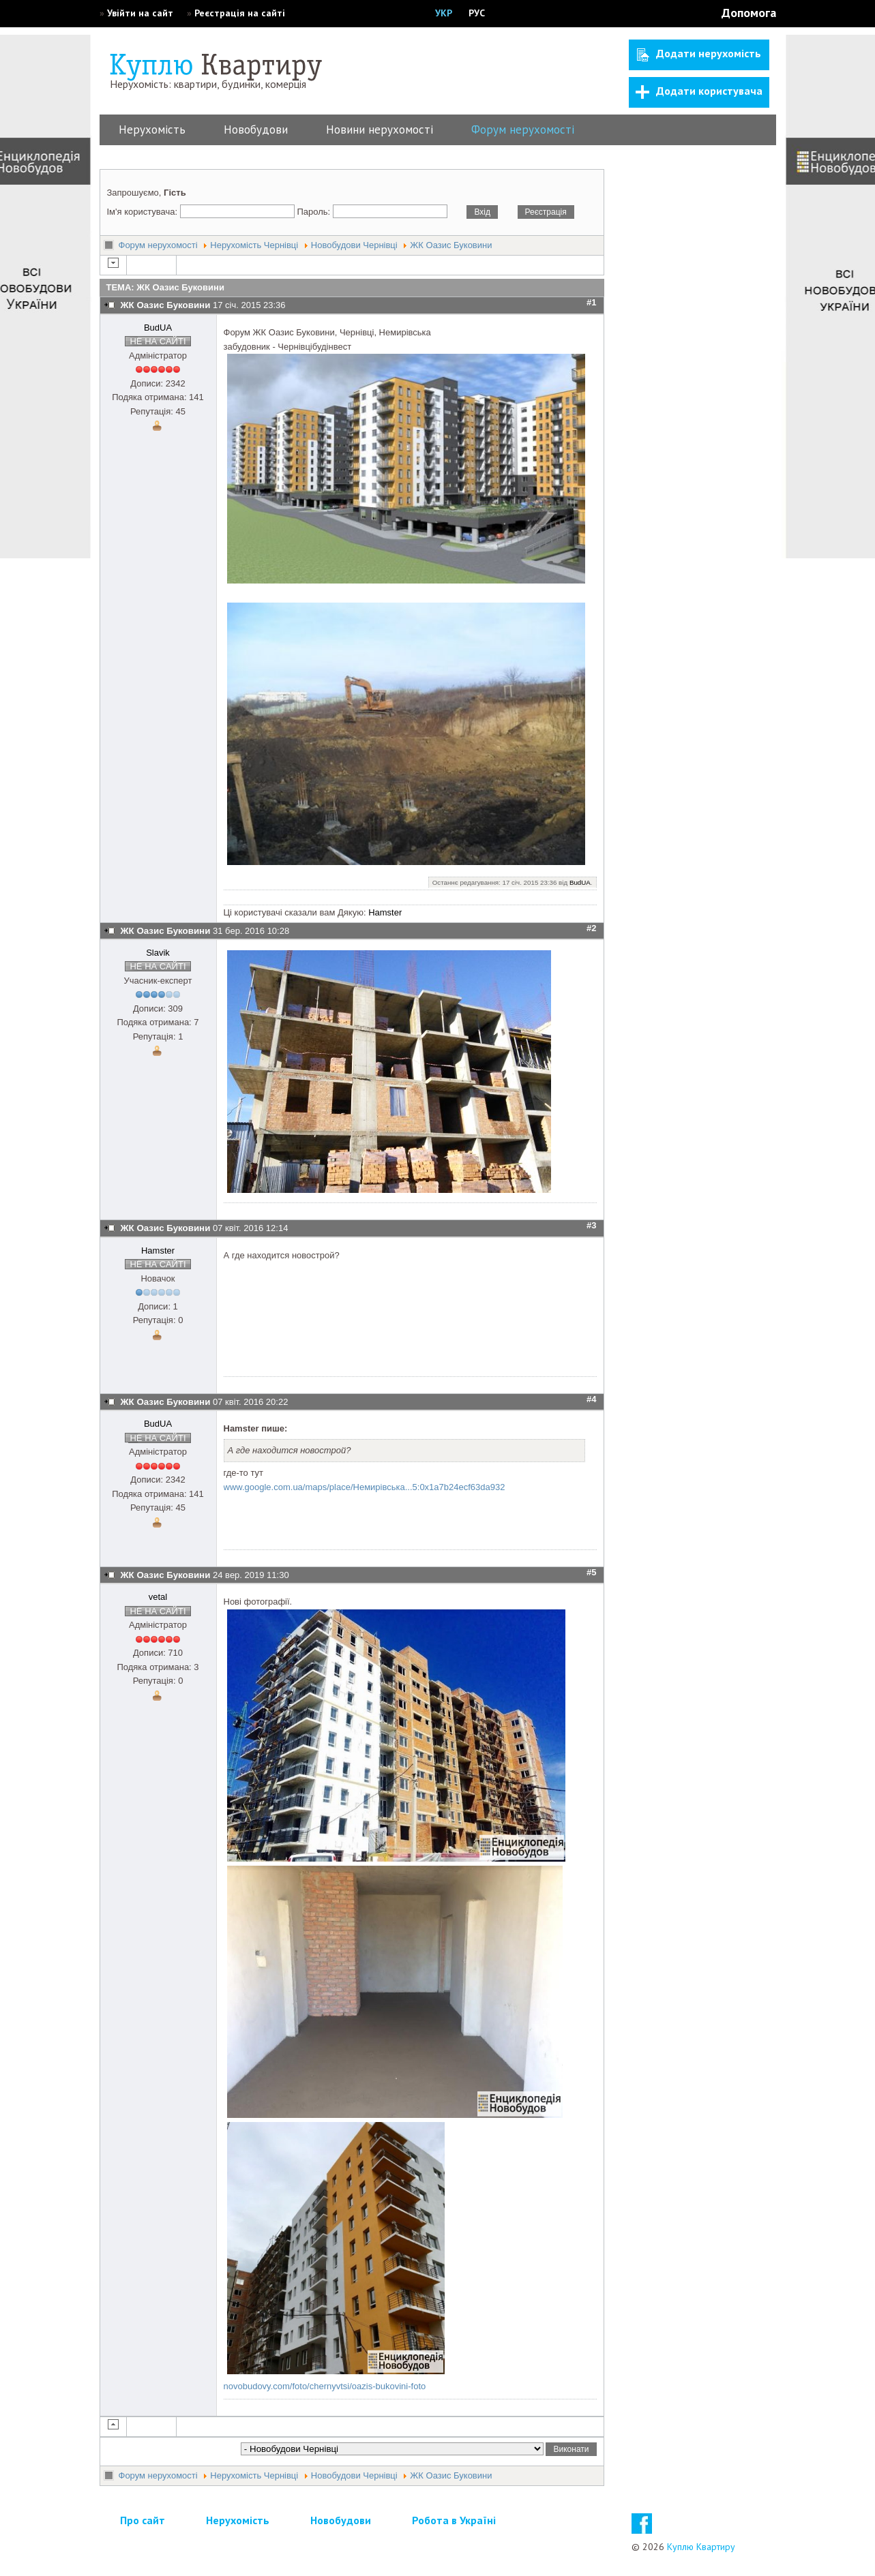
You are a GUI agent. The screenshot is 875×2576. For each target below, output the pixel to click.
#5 (591, 1572)
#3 (591, 1225)
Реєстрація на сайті (239, 13)
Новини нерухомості (379, 129)
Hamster (385, 912)
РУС (477, 13)
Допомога (749, 12)
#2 (591, 928)
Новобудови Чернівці (354, 245)
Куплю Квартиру (701, 2547)
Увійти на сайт (140, 13)
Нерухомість (152, 129)
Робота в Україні (454, 2520)
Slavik (158, 953)
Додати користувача (699, 91)
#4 (591, 1399)
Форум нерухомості (522, 129)
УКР (443, 13)
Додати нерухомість (699, 53)
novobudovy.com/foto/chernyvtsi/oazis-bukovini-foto (325, 2386)
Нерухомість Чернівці (254, 245)
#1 (591, 302)
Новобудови (256, 129)
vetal (158, 1597)
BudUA (158, 327)
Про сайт (142, 2520)
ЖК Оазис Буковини (451, 245)
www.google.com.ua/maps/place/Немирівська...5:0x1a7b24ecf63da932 (364, 1487)
